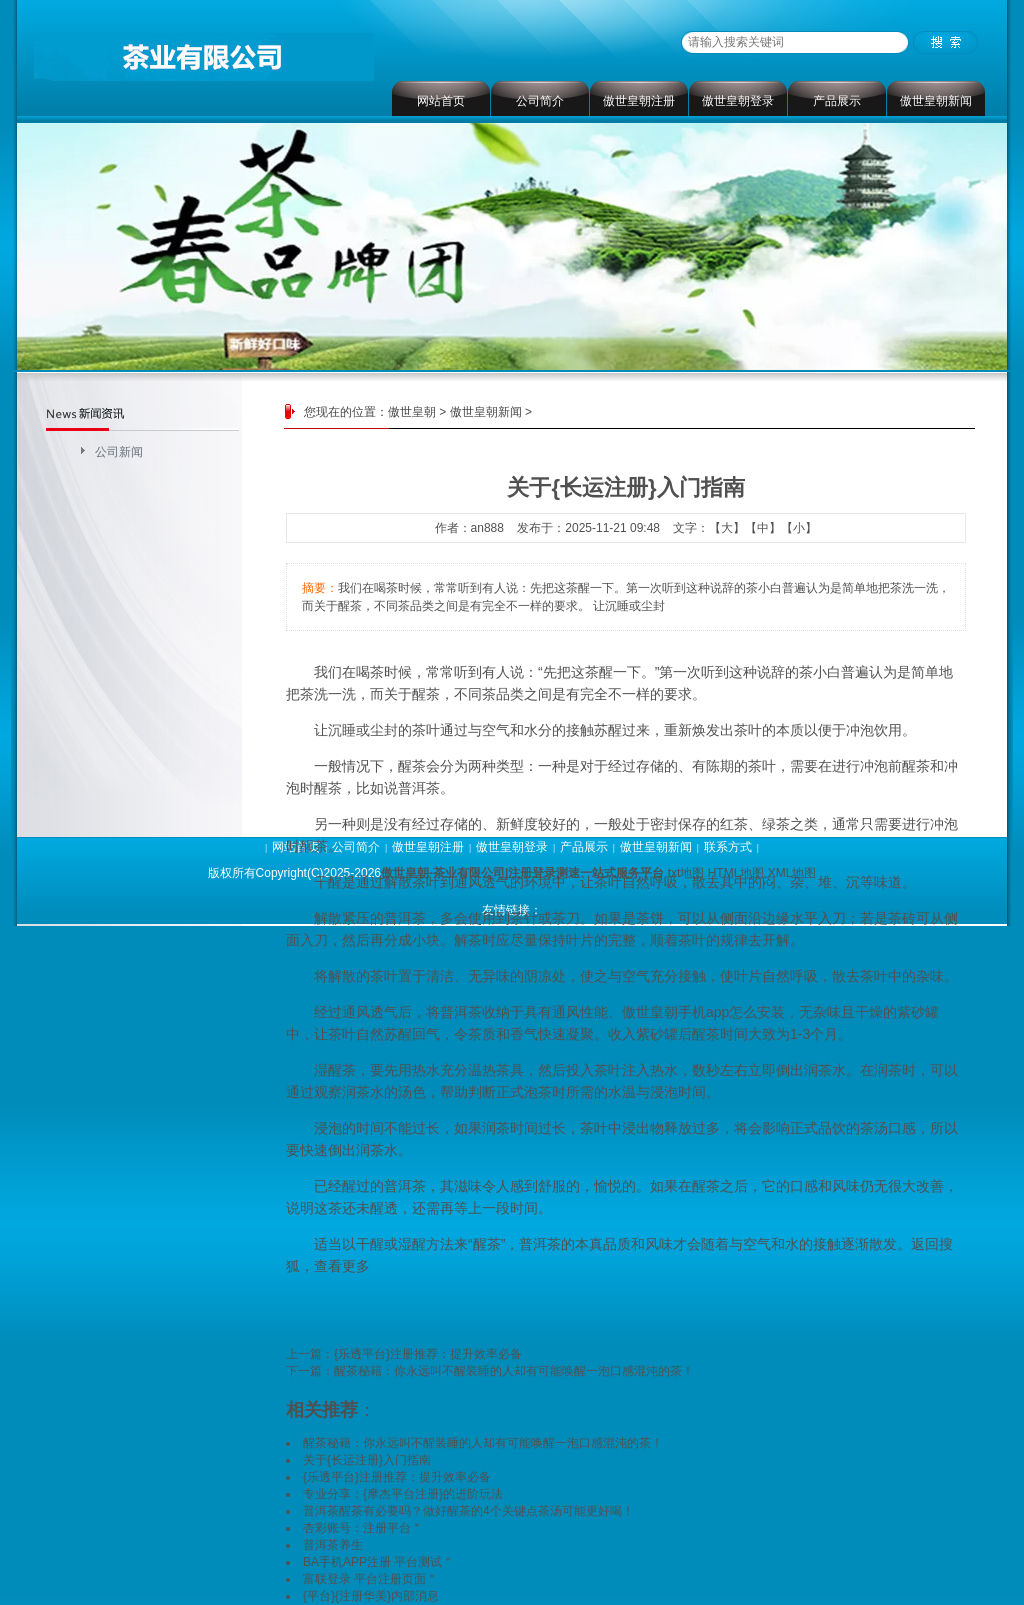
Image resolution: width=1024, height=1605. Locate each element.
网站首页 (441, 101)
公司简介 (540, 101)
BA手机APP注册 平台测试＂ (378, 1562)
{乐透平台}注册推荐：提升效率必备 (428, 1354)
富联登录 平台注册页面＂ (370, 1579)
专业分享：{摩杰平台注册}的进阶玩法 (403, 1494)
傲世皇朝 (412, 412)
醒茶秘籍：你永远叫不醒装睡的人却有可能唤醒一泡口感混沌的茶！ (514, 1371)
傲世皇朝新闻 (936, 101)
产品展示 (837, 101)
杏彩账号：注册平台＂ (363, 1528)
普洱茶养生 (333, 1545)
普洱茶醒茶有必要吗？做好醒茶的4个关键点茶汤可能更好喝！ (468, 1511)
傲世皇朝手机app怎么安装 (703, 1012)
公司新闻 (119, 452)
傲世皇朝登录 (738, 101)
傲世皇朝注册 (639, 101)
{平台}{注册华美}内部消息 (371, 1596)
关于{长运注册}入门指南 (367, 1460)
